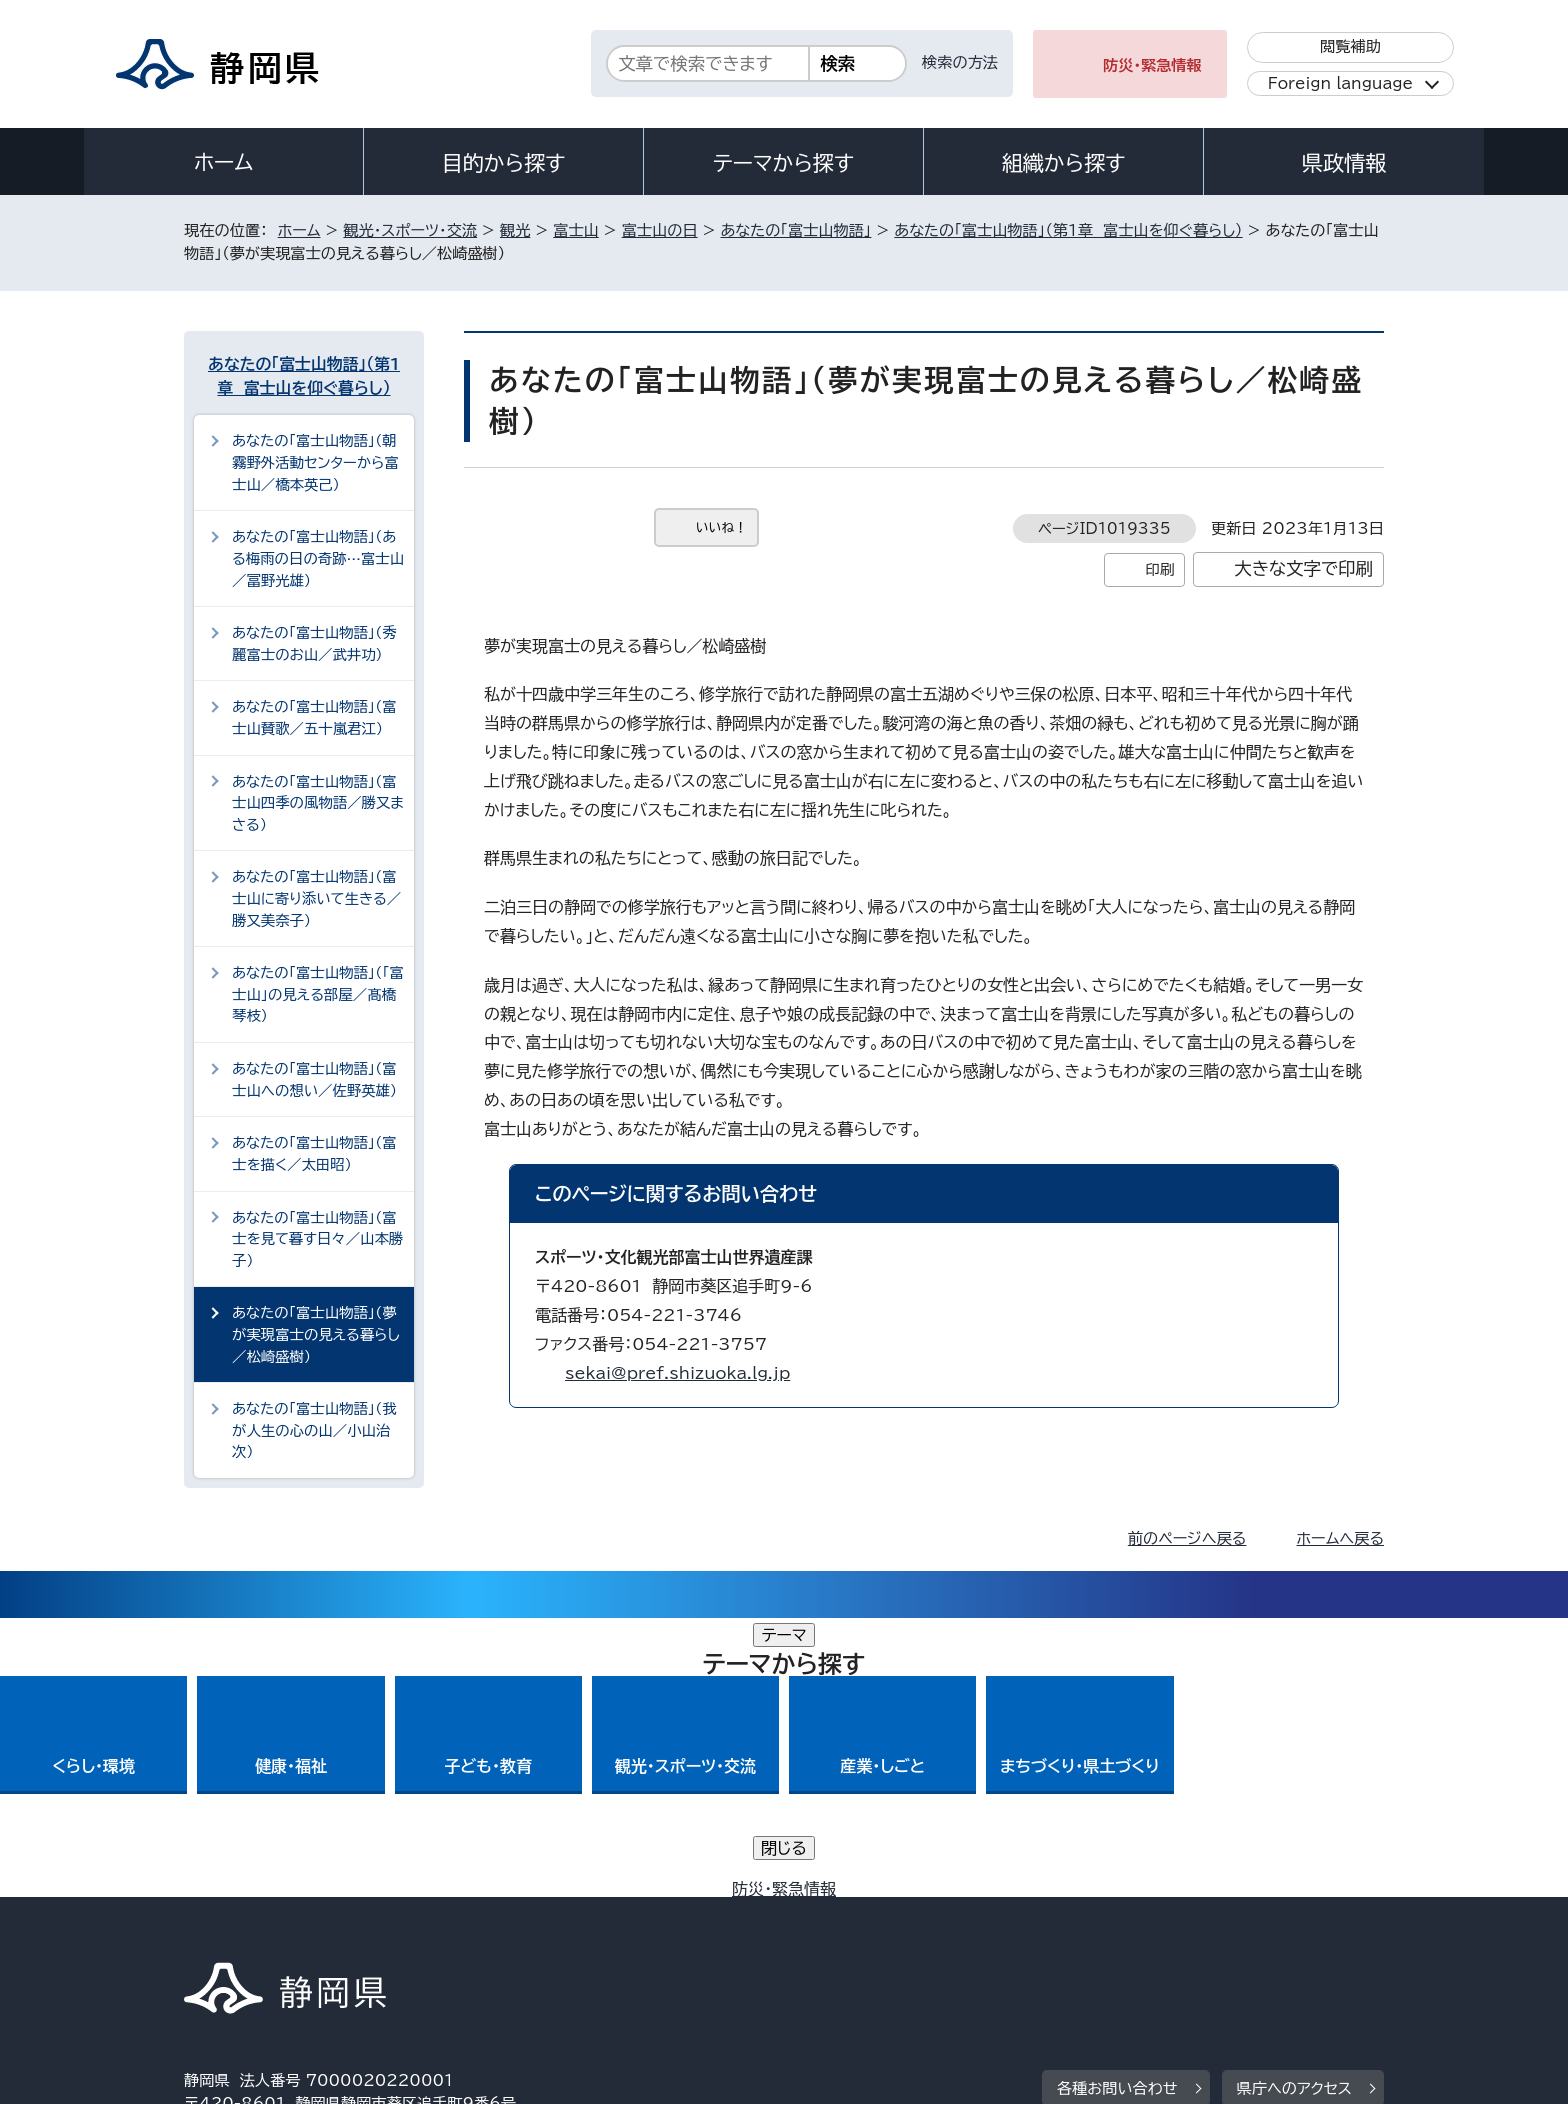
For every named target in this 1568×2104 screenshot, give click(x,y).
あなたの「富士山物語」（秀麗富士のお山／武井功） (314, 643)
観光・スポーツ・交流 (410, 230)
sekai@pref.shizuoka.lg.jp (677, 1373)
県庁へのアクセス (1294, 1809)
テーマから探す (783, 163)
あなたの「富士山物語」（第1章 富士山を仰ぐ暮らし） (1068, 230)
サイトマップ (1290, 1932)
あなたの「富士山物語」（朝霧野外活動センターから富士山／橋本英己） (315, 462)
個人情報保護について (501, 1932)
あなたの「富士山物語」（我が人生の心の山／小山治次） (314, 1430)
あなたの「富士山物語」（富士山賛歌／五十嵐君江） (314, 717)
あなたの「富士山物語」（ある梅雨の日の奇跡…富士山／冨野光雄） (318, 558)
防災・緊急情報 (1152, 65)
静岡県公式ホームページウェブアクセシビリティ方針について (849, 1932)
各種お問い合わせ (1117, 1809)
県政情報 (1344, 163)
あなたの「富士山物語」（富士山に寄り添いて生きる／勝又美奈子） (316, 898)
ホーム (224, 162)
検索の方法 (960, 62)
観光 (515, 230)
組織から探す (1064, 163)
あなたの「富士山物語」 (795, 230)
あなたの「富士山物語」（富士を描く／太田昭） (314, 1153)
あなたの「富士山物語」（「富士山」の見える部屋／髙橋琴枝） (318, 994)
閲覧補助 (1350, 46)
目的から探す (504, 163)
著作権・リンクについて (277, 1932)
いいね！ (721, 527)
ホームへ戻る (1340, 1538)
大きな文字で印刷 (1303, 568)
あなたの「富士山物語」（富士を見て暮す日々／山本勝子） (317, 1239)
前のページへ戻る (1187, 1538)
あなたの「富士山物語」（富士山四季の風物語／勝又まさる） (318, 803)
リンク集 (1150, 1932)
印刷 (1159, 569)
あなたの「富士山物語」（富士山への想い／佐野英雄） (314, 1079)
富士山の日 (660, 230)
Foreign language (1340, 83)
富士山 (576, 230)
